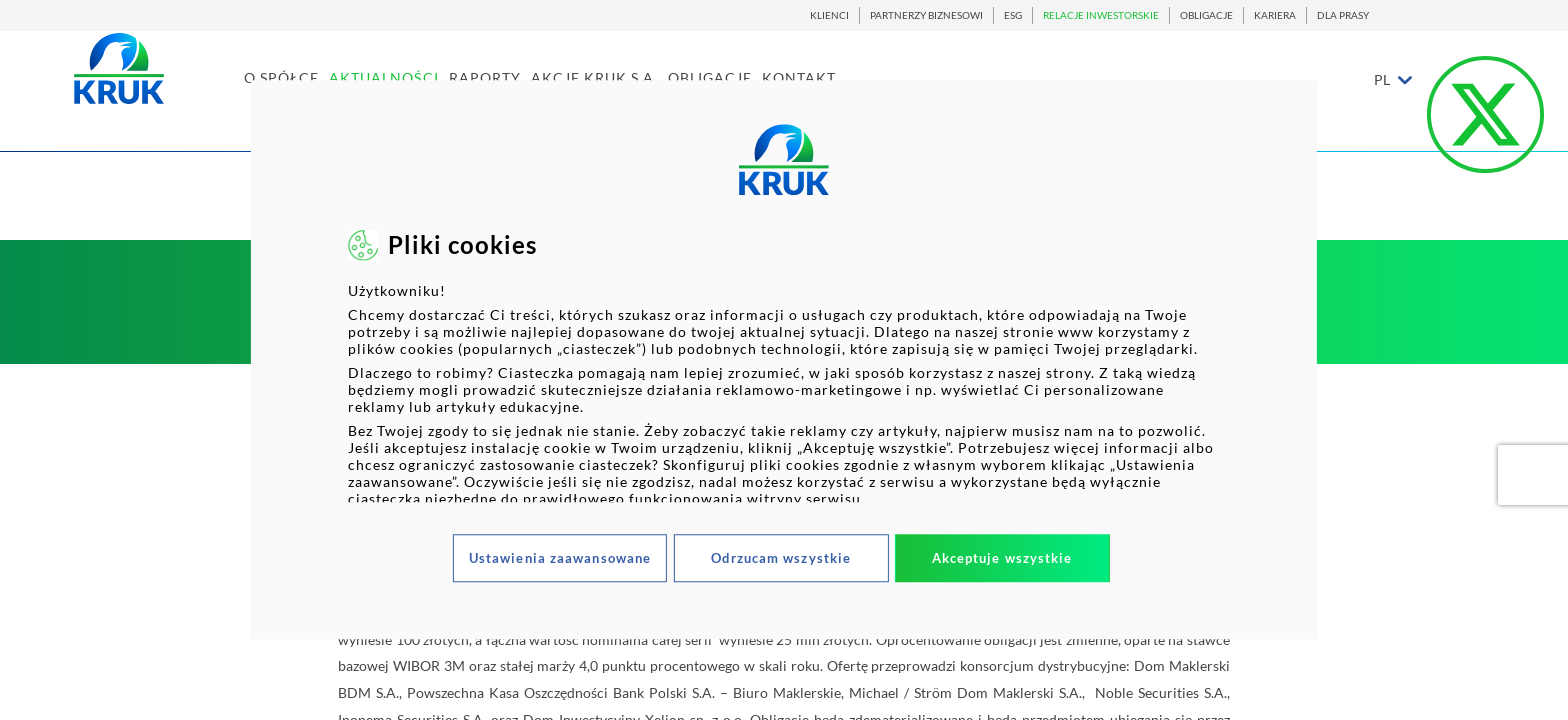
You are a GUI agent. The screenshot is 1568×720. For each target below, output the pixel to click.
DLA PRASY (1343, 15)
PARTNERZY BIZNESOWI (926, 15)
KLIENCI (829, 15)
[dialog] (784, 359)
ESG (1013, 15)
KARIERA (1275, 15)
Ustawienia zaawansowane (560, 558)
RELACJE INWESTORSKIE (1101, 15)
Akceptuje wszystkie (1002, 558)
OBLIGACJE (1206, 15)
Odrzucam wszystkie (781, 558)
